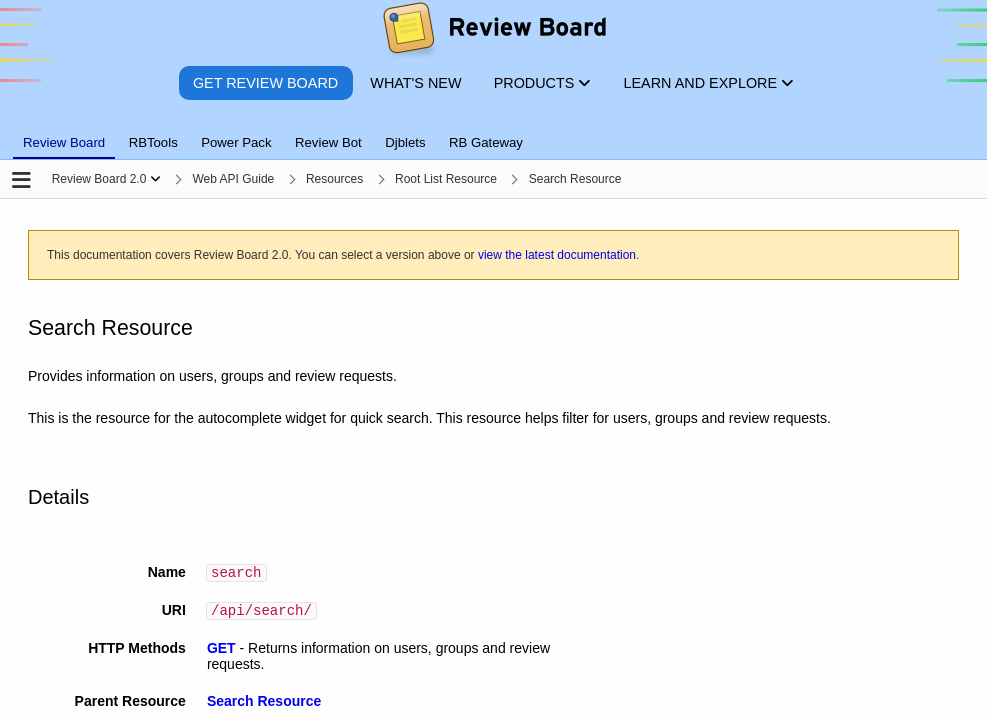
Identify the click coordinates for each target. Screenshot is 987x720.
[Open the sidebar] (21, 181)
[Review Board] (493, 32)
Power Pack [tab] (236, 142)
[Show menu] (155, 179)
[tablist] (493, 131)
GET (221, 653)
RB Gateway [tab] (486, 142)
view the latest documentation (557, 255)
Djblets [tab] (405, 142)
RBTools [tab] (153, 142)
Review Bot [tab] (328, 142)
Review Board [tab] (64, 142)
